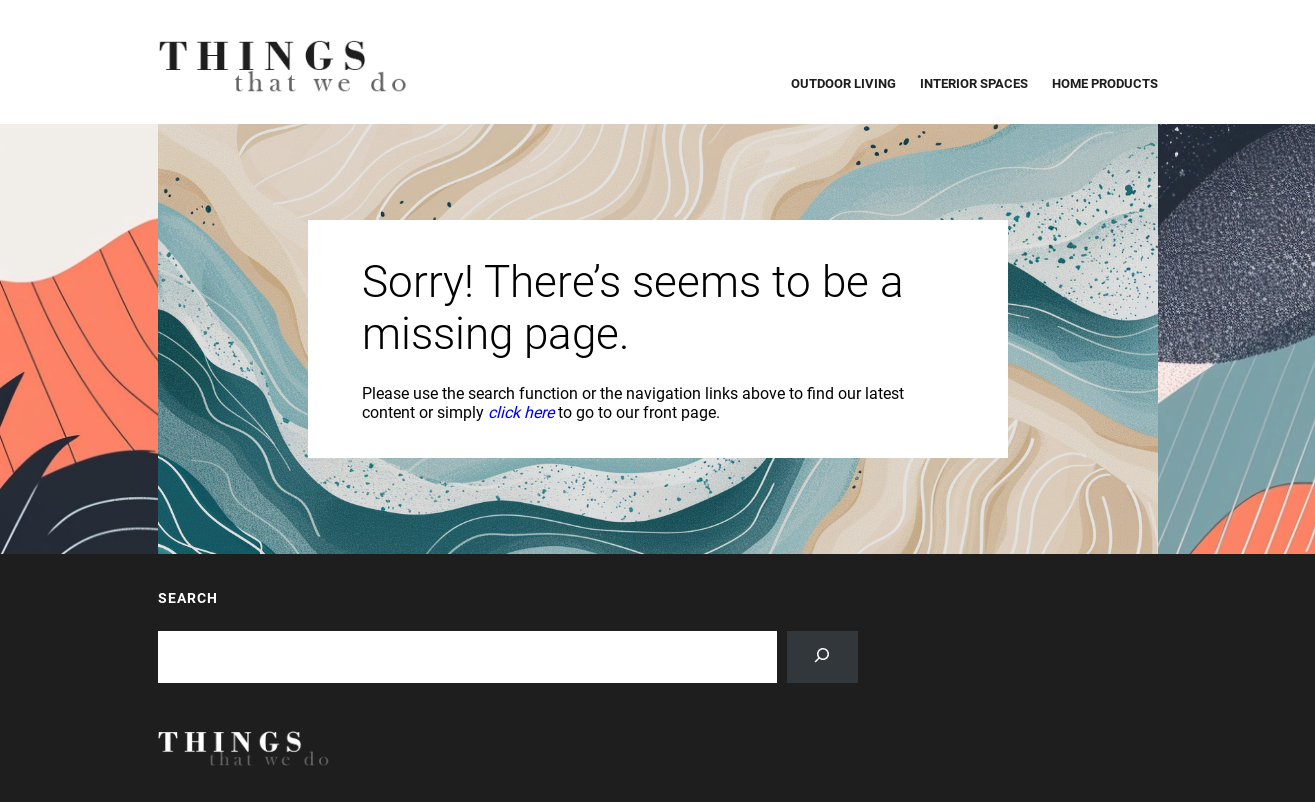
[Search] (822, 657)
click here (521, 412)
